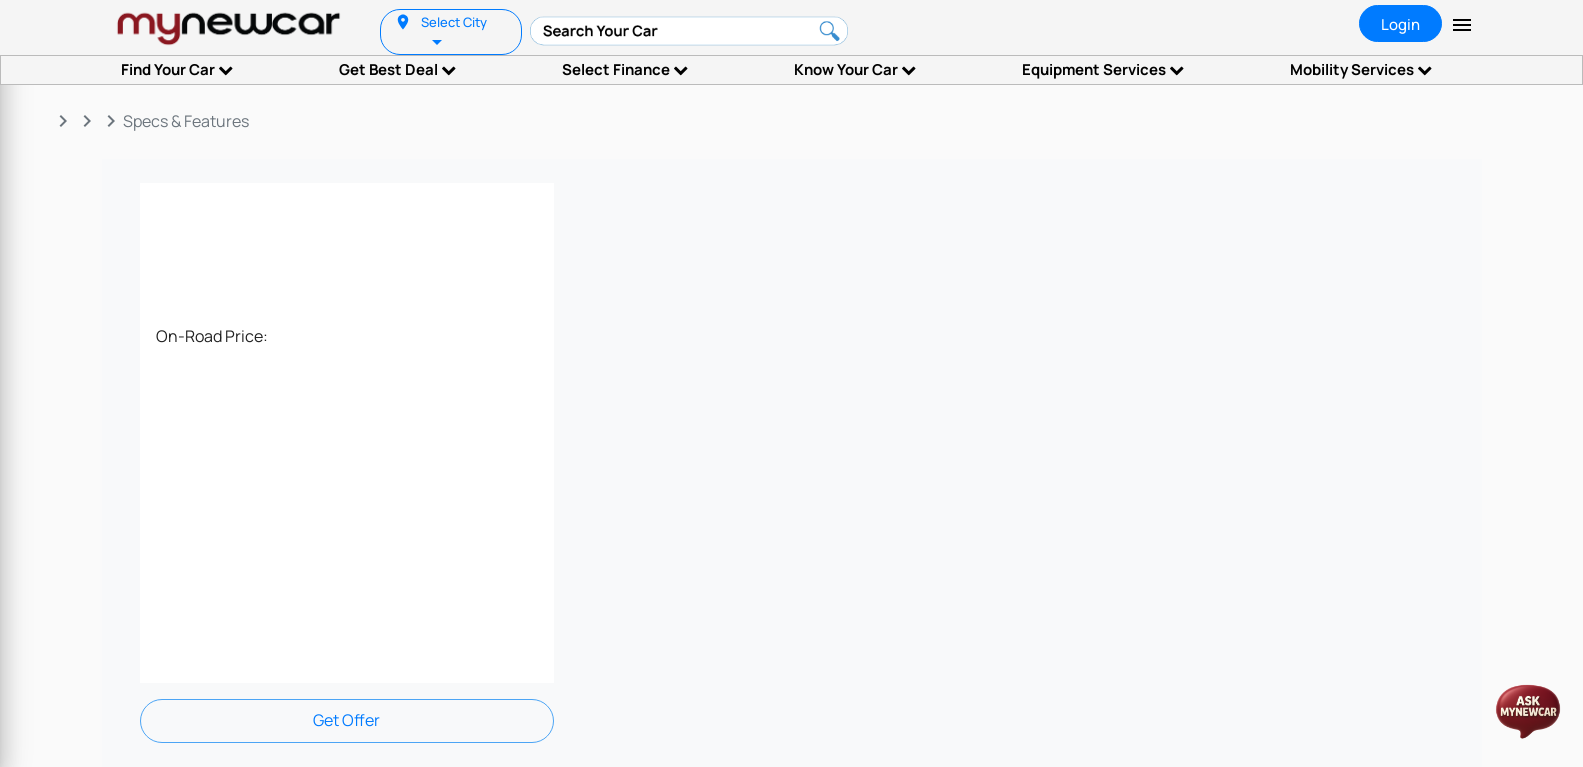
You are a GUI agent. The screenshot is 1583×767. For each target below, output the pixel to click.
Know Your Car (855, 69)
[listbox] (439, 40)
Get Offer (346, 720)
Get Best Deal (397, 69)
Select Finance (625, 69)
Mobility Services (1361, 69)
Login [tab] (1400, 24)
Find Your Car (177, 69)
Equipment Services (1103, 69)
